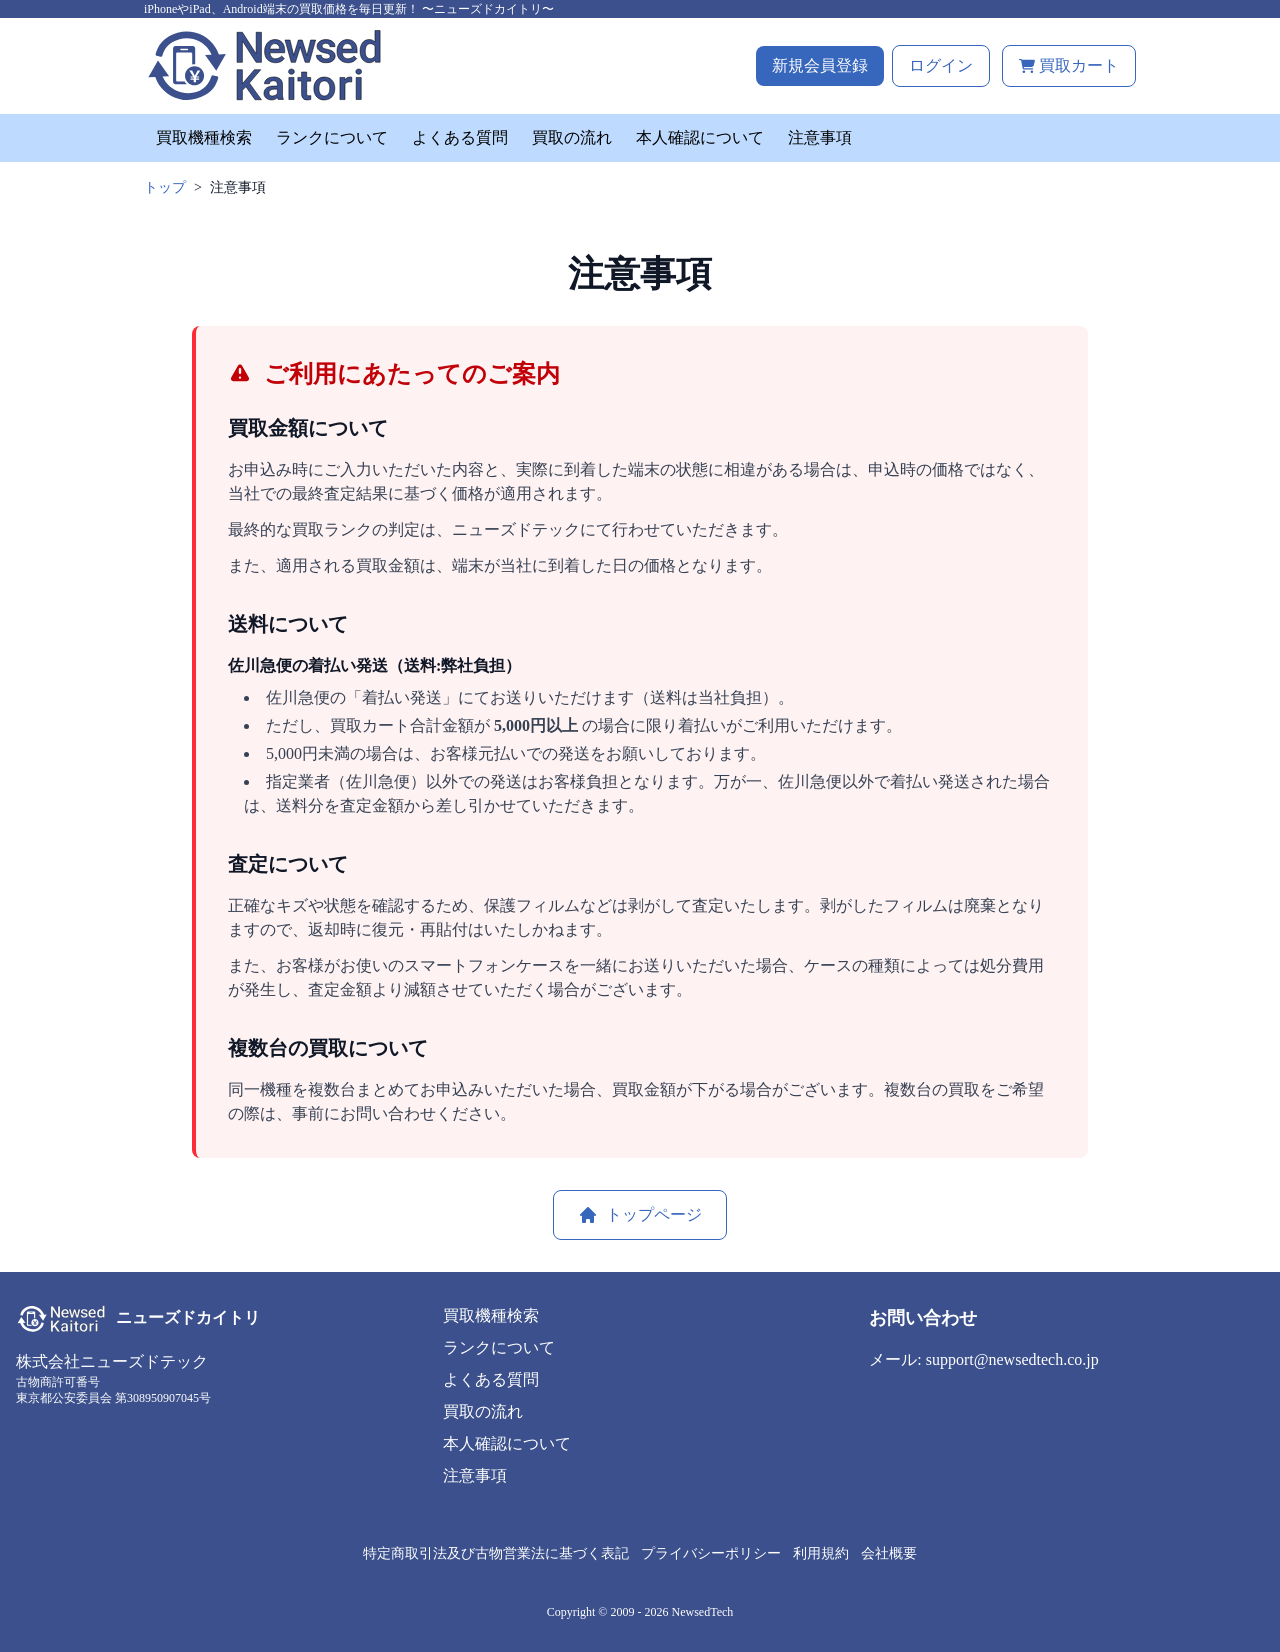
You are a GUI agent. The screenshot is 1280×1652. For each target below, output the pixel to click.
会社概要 (889, 1553)
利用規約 (821, 1553)
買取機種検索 (204, 137)
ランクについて (332, 137)
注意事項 (820, 137)
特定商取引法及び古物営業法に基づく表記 (496, 1553)
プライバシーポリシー (711, 1553)
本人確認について (700, 137)
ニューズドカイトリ (188, 1317)
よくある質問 (460, 137)
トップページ (640, 1215)
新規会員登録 (820, 65)
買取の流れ (572, 137)
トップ (165, 187)
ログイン (941, 65)
